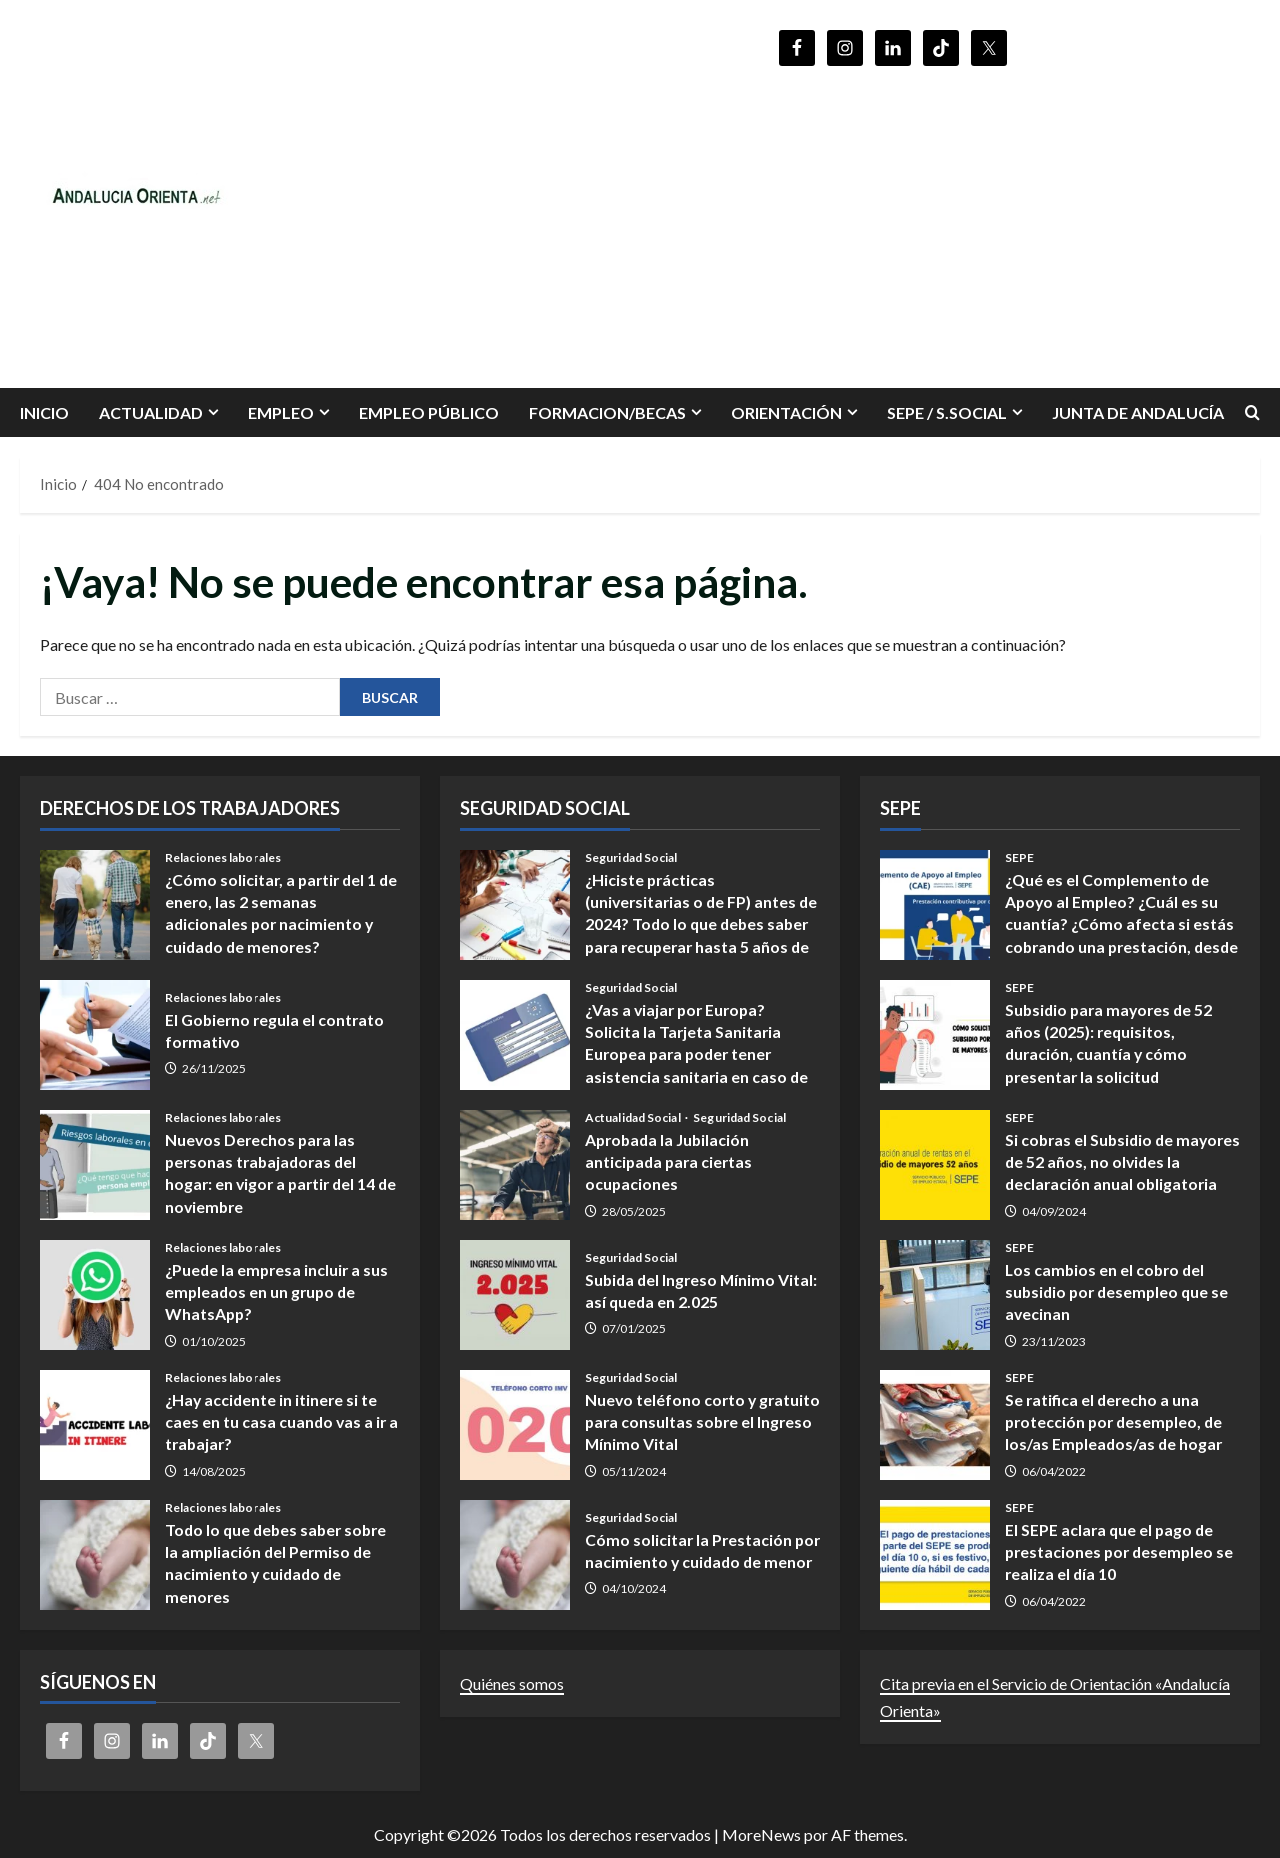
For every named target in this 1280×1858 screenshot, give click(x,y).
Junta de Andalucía (1138, 412)
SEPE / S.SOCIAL (947, 412)
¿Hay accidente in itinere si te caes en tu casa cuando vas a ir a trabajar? (95, 1425)
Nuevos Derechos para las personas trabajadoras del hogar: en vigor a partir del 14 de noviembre (95, 1165)
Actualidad (151, 412)
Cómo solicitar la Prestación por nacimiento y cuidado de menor (515, 1555)
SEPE (1019, 858)
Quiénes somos (512, 1683)
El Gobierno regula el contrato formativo (95, 1035)
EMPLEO (281, 412)
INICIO (44, 412)
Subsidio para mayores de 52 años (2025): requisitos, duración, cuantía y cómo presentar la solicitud (935, 1035)
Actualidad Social (634, 1118)
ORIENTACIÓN (786, 412)
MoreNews (761, 1834)
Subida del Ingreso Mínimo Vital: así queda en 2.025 (515, 1295)
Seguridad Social (631, 858)
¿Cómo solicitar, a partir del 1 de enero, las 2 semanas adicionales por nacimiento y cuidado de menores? (95, 905)
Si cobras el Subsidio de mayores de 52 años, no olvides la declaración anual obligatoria (935, 1165)
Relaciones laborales (223, 858)
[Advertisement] (893, 218)
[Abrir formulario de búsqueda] (1252, 412)
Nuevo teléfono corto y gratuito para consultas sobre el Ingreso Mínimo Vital (515, 1425)
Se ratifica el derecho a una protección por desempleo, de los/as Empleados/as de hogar (935, 1425)
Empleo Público (429, 412)
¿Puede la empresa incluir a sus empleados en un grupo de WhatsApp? (95, 1295)
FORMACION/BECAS (607, 412)
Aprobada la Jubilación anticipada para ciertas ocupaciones (515, 1165)
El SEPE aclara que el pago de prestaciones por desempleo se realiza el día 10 (935, 1555)
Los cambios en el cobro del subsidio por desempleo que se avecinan (935, 1295)
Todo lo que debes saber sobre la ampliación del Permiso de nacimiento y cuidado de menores (95, 1555)
